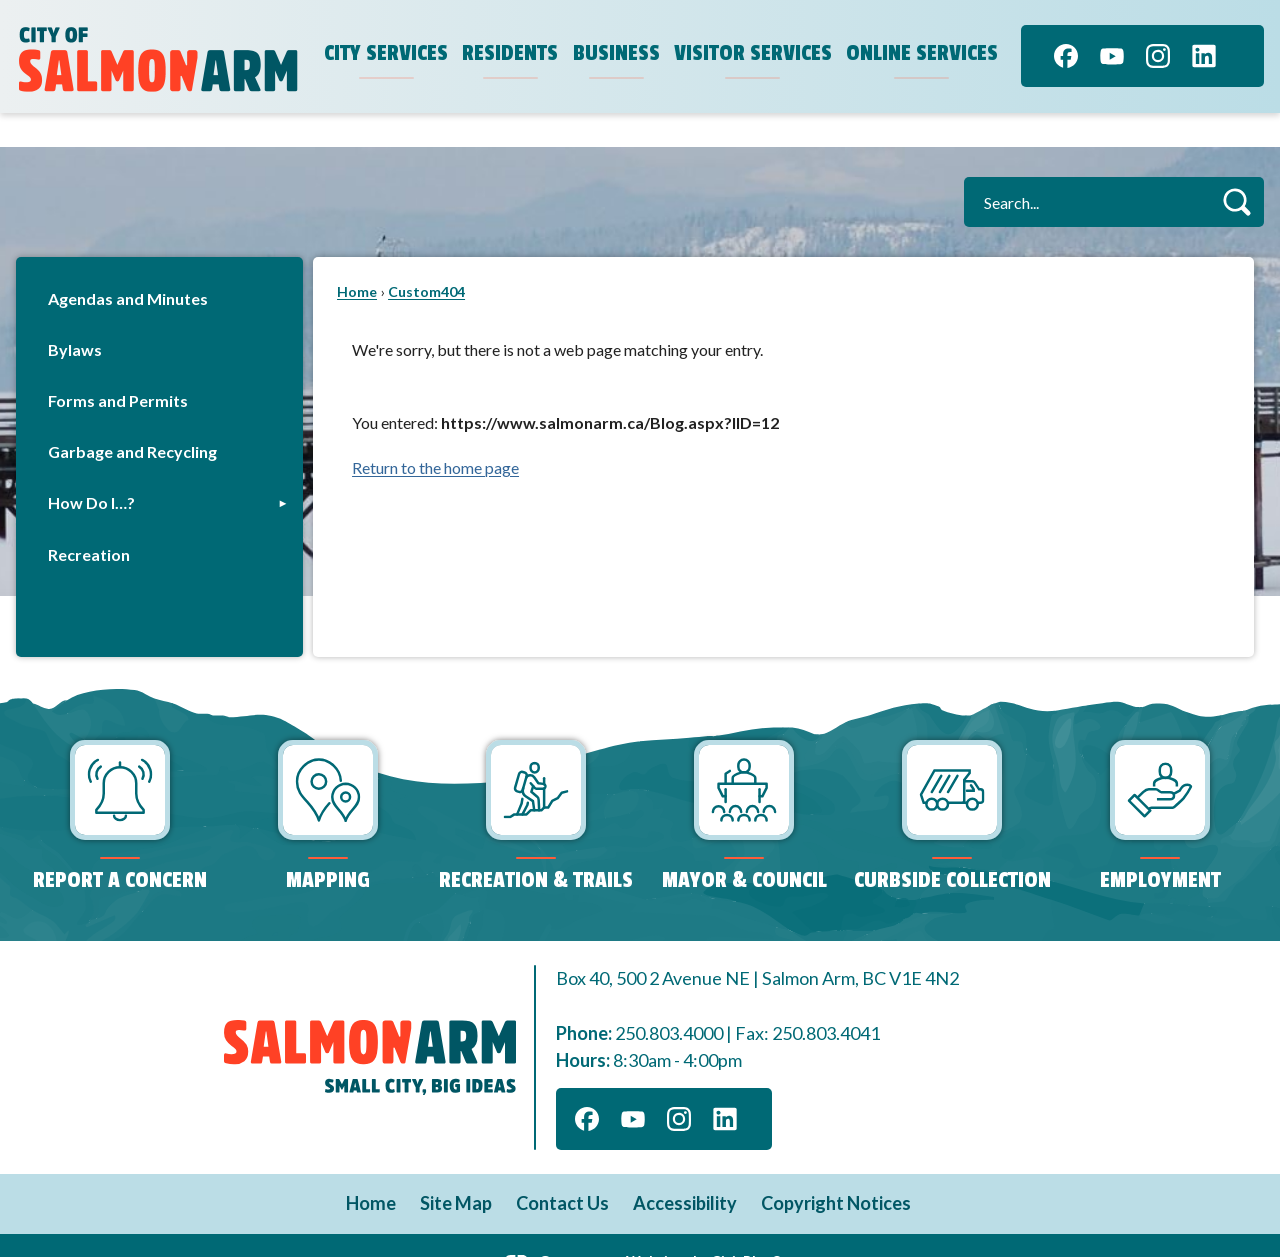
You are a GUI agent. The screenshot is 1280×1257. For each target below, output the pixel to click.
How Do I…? (91, 468)
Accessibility (685, 1169)
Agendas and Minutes (128, 264)
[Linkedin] (1204, 56)
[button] (1236, 167)
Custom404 (426, 257)
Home (357, 257)
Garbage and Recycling (132, 417)
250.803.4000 (669, 999)
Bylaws (75, 315)
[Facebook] (1066, 56)
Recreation (89, 520)
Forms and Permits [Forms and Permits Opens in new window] (118, 366)
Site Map (456, 1169)
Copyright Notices (836, 1169)
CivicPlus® (747, 1226)
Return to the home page (435, 433)
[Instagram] (1158, 56)
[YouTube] (1112, 56)
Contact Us (562, 1169)
